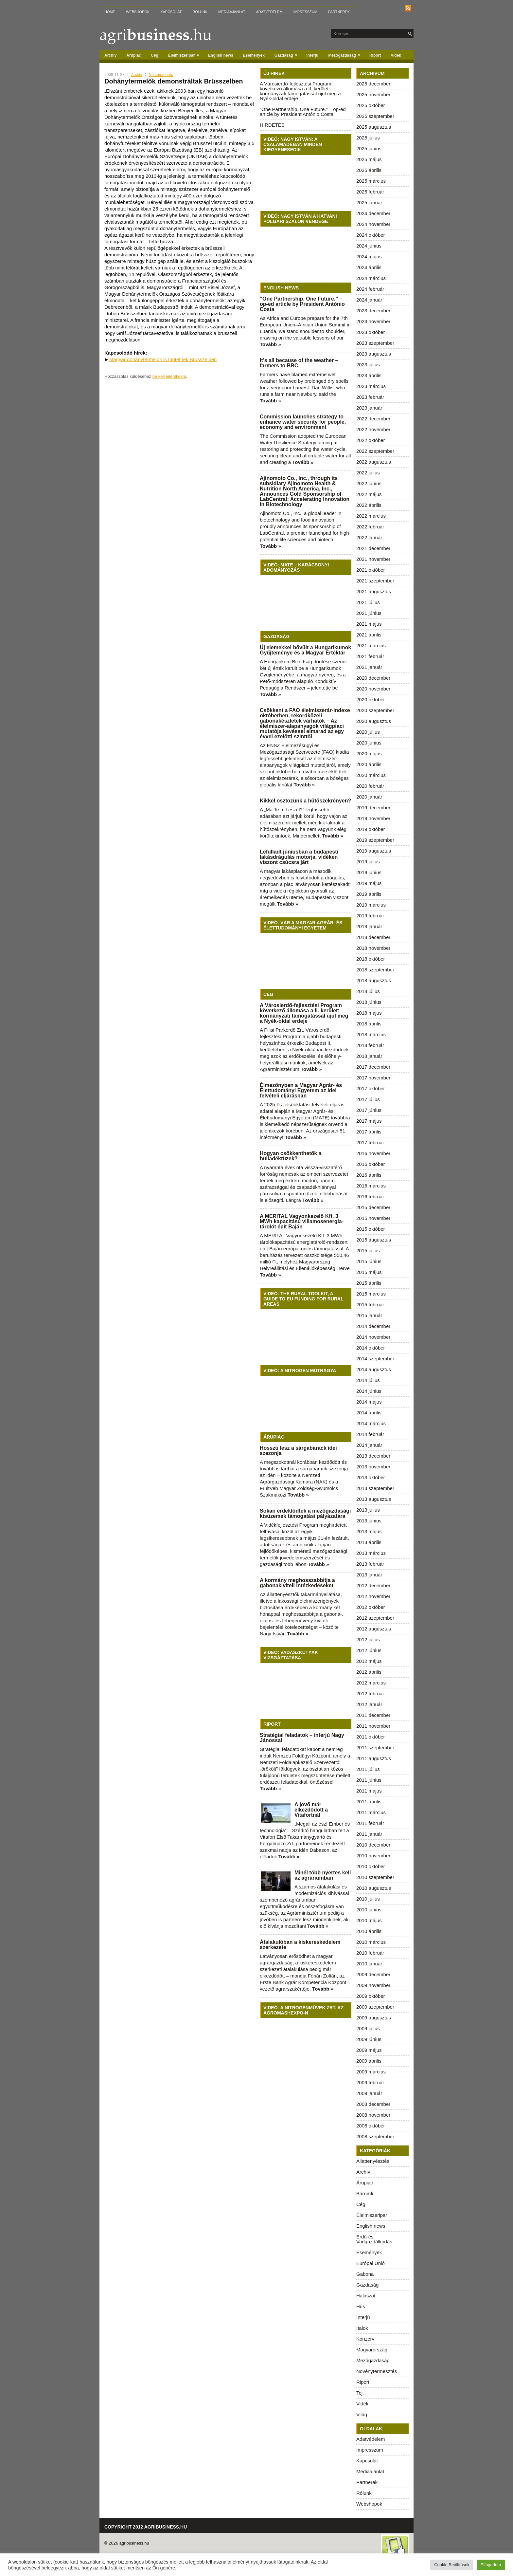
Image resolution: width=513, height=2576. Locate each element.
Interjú (313, 55)
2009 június (368, 2039)
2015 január (369, 1315)
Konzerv (365, 2339)
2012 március (371, 1682)
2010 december (373, 1845)
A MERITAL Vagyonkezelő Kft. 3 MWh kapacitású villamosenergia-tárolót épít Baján (302, 1221)
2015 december (373, 1207)
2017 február (370, 1142)
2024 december (373, 213)
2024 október (370, 235)
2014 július (368, 1380)
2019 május (369, 883)
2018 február (370, 1045)
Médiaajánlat (231, 12)
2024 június (368, 245)
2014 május (369, 1402)
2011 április (368, 1801)
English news (220, 55)
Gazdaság (288, 54)
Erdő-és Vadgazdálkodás (374, 2239)
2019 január (369, 926)
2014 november (373, 1337)
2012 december (373, 1585)
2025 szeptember (375, 116)
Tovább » (270, 344)
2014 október (370, 1348)
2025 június (368, 148)
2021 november (373, 559)
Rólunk (199, 12)
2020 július (368, 732)
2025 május (369, 159)
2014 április (368, 1412)
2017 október (370, 1088)
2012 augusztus (373, 1628)
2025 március (371, 181)
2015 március (371, 1294)
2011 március (371, 1812)
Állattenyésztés (372, 2161)
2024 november (373, 224)
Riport (375, 55)
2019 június (368, 872)
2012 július (368, 1639)
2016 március (371, 1185)
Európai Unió (370, 2263)
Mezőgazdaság (346, 54)
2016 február (370, 1196)
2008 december (373, 2104)
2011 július (368, 1769)
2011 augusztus (373, 1758)
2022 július (368, 472)
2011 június (368, 1780)
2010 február (370, 1953)
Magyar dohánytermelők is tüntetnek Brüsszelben (163, 359)
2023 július (368, 364)
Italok (362, 2328)
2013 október (370, 1477)
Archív (110, 55)
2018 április (368, 1023)
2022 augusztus (373, 462)
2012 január (369, 1704)
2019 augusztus (373, 851)
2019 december (373, 807)
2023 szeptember (375, 343)
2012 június (368, 1650)
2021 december (373, 548)
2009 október (370, 1996)
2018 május (369, 1013)
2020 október (370, 699)
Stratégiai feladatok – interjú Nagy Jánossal (302, 1737)
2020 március (371, 775)
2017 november (373, 1077)
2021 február (370, 656)
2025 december (373, 83)
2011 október (370, 1736)
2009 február (370, 2082)
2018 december (373, 937)
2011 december (373, 1715)
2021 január (369, 667)
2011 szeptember (375, 1747)
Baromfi (364, 2193)
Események (254, 55)
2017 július (368, 1099)
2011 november (373, 1726)
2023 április (368, 375)
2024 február (370, 289)
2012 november (373, 1596)
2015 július (368, 1250)
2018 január (369, 1056)
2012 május (369, 1661)
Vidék (396, 55)
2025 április (368, 170)
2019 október (370, 829)
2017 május (369, 1121)
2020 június (368, 742)
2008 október (370, 2125)
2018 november (373, 948)
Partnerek (339, 12)
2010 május (369, 1920)
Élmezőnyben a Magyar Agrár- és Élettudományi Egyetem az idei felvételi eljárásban (301, 1090)
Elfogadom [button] (491, 2564)
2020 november (373, 688)
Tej (359, 2393)
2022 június (368, 483)
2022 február (370, 526)
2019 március (371, 905)
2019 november (373, 818)
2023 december (373, 310)
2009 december (373, 1974)
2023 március (371, 386)
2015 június (368, 1261)
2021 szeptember (375, 580)
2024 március (371, 278)
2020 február (370, 786)
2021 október (370, 570)
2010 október (370, 1866)
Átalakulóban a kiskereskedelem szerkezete (300, 1944)
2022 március (371, 516)
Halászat (365, 2295)
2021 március (371, 645)
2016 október (370, 1164)
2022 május (369, 494)
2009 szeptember (375, 2007)
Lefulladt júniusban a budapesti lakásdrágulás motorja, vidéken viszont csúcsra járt (299, 857)
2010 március (371, 1942)
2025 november (373, 94)
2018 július (368, 991)
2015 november (373, 1218)
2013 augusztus (373, 1499)
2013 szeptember (375, 1488)
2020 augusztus (373, 721)
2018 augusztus (373, 980)
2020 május (369, 753)
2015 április (368, 1283)
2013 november (373, 1466)
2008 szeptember (375, 2136)
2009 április (368, 2061)
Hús (360, 2306)
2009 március (371, 2071)
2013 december (373, 1456)
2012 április (368, 1672)
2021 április (368, 634)
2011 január (369, 1834)
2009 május (369, 2050)
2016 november (373, 1153)
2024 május (369, 256)
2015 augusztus (373, 1239)
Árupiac (133, 55)
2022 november (373, 429)
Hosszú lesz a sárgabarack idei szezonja (298, 1450)
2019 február (370, 915)
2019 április (368, 894)
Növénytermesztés (376, 2371)
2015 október (370, 1229)
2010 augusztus (373, 1888)
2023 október (370, 332)
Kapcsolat (171, 12)
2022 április (368, 505)
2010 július (368, 1899)
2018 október (370, 959)
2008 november (373, 2115)
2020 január (369, 797)
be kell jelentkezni (169, 376)
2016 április (368, 1175)
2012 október (370, 1607)
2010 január (369, 1963)
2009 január (369, 2093)
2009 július (368, 2028)
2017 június (368, 1110)
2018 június (368, 1002)
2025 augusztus (373, 127)
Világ (361, 2414)
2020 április (368, 764)
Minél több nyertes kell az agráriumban (322, 1875)
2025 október (370, 105)
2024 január (369, 300)
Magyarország (371, 2349)
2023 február (370, 397)
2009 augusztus (373, 2017)
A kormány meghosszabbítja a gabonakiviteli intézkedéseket (297, 1582)
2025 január (369, 202)
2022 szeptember (375, 451)
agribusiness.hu (134, 2543)
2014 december (373, 1326)
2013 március (371, 1553)
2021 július (368, 602)
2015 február (370, 1304)
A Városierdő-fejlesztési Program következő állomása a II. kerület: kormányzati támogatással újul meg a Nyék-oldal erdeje (300, 91)
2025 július (368, 137)
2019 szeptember (375, 840)
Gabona (365, 2274)
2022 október (370, 440)
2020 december (373, 678)
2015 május (369, 1272)
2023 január (369, 408)
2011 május (369, 1791)
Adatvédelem (269, 12)
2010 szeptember (375, 1877)
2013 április (368, 1542)
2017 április (368, 1131)
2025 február (370, 191)
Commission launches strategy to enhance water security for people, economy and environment (303, 422)
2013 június (368, 1520)
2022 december (373, 418)
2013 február (370, 1564)
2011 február (370, 1823)
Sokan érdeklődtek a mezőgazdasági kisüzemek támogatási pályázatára (305, 1513)
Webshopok (138, 12)
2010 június (368, 1909)
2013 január (369, 1574)
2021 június (368, 613)
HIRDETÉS (272, 125)
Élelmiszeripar (185, 54)
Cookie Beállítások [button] (451, 2564)
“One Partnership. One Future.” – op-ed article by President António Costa (303, 111)
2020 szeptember (375, 710)
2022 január (369, 537)
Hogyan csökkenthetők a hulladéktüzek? (291, 1155)
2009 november (373, 1985)
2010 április (368, 1931)
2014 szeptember (375, 1358)
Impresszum (305, 12)
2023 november (373, 321)
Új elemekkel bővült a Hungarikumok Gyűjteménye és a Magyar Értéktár (305, 650)
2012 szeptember (375, 1618)
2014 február (370, 1434)
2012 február (370, 1693)
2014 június (368, 1391)
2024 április (368, 267)
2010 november (373, 1855)
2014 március (371, 1423)
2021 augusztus (373, 591)
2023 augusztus (373, 354)
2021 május (369, 624)
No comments (161, 74)
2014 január (369, 1445)
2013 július (368, 1510)
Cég (154, 55)
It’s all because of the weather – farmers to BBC (299, 363)
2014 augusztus (373, 1369)
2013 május (369, 1531)
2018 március (371, 1034)
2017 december (373, 1067)
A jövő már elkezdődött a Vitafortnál (311, 1810)
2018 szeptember (375, 969)
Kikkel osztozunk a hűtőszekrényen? (305, 800)
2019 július (368, 861)
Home (109, 12)
